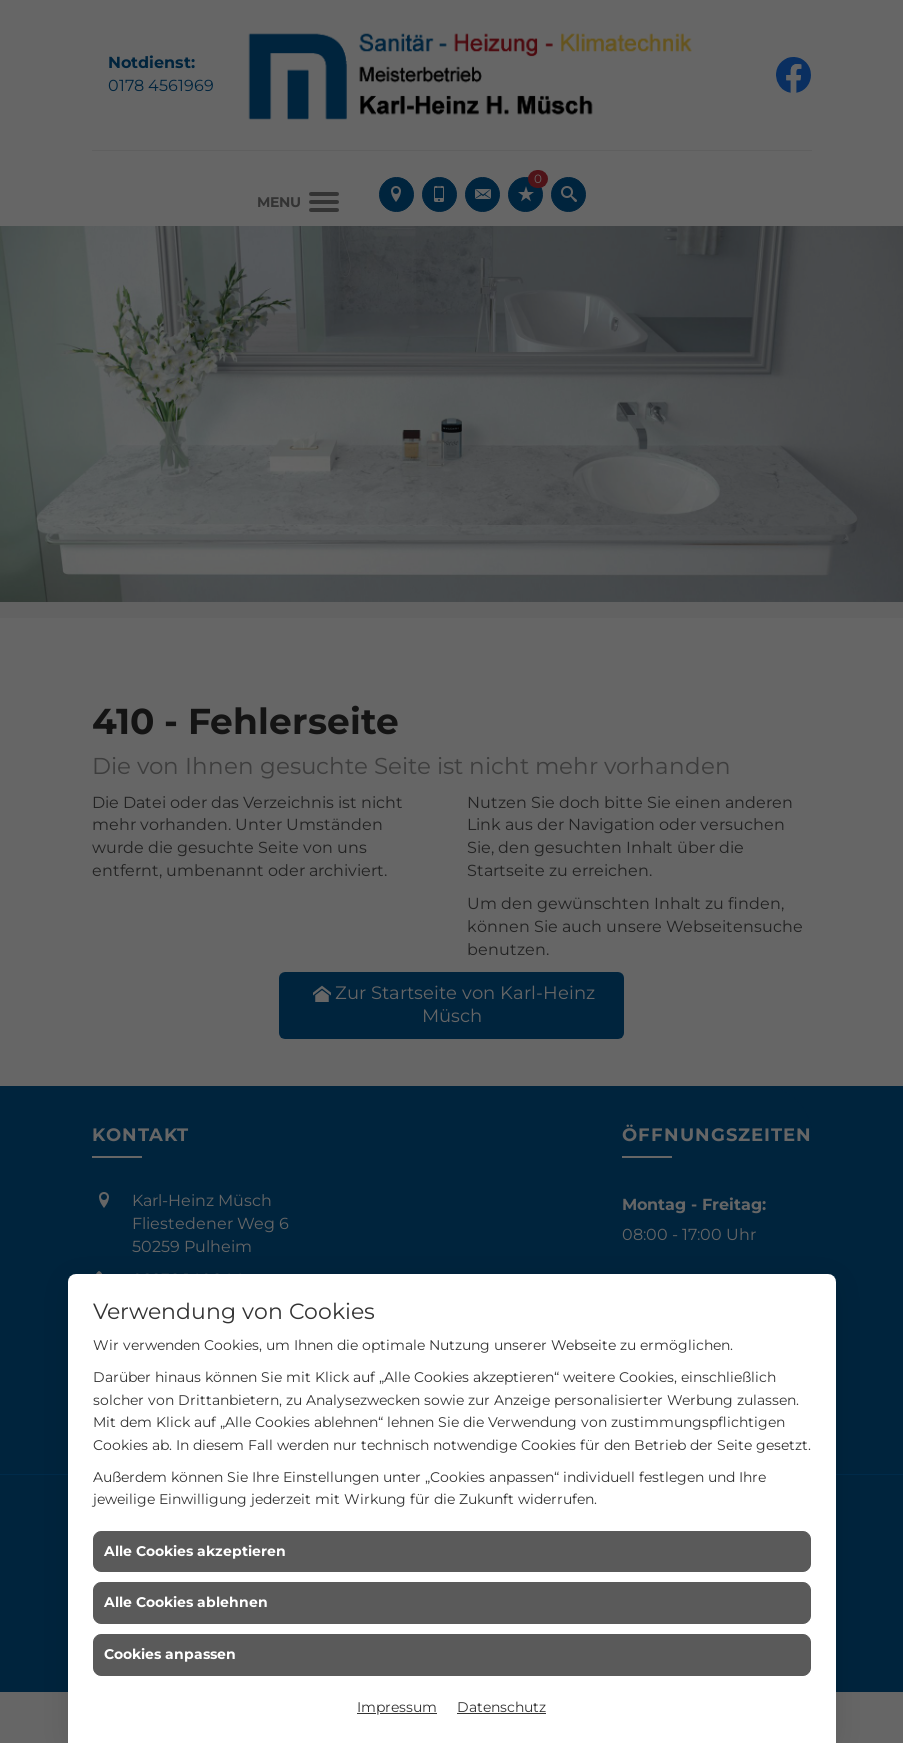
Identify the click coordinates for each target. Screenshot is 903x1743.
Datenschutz (501, 1707)
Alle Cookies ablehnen (186, 1602)
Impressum (397, 1707)
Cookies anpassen (170, 1654)
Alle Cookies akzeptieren (195, 1551)
